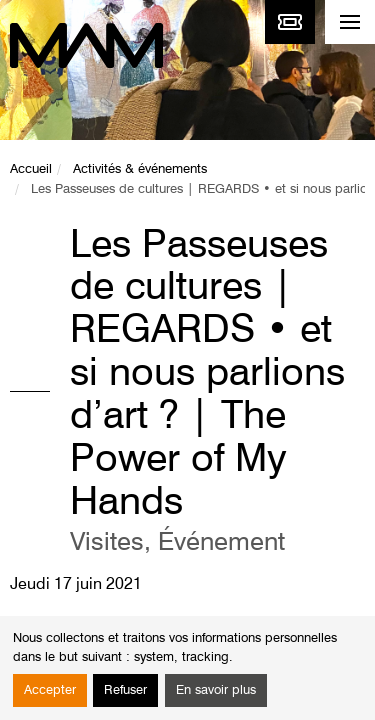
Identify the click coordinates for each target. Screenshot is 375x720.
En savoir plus (216, 690)
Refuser (125, 690)
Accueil (31, 169)
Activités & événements (140, 169)
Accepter (50, 690)
